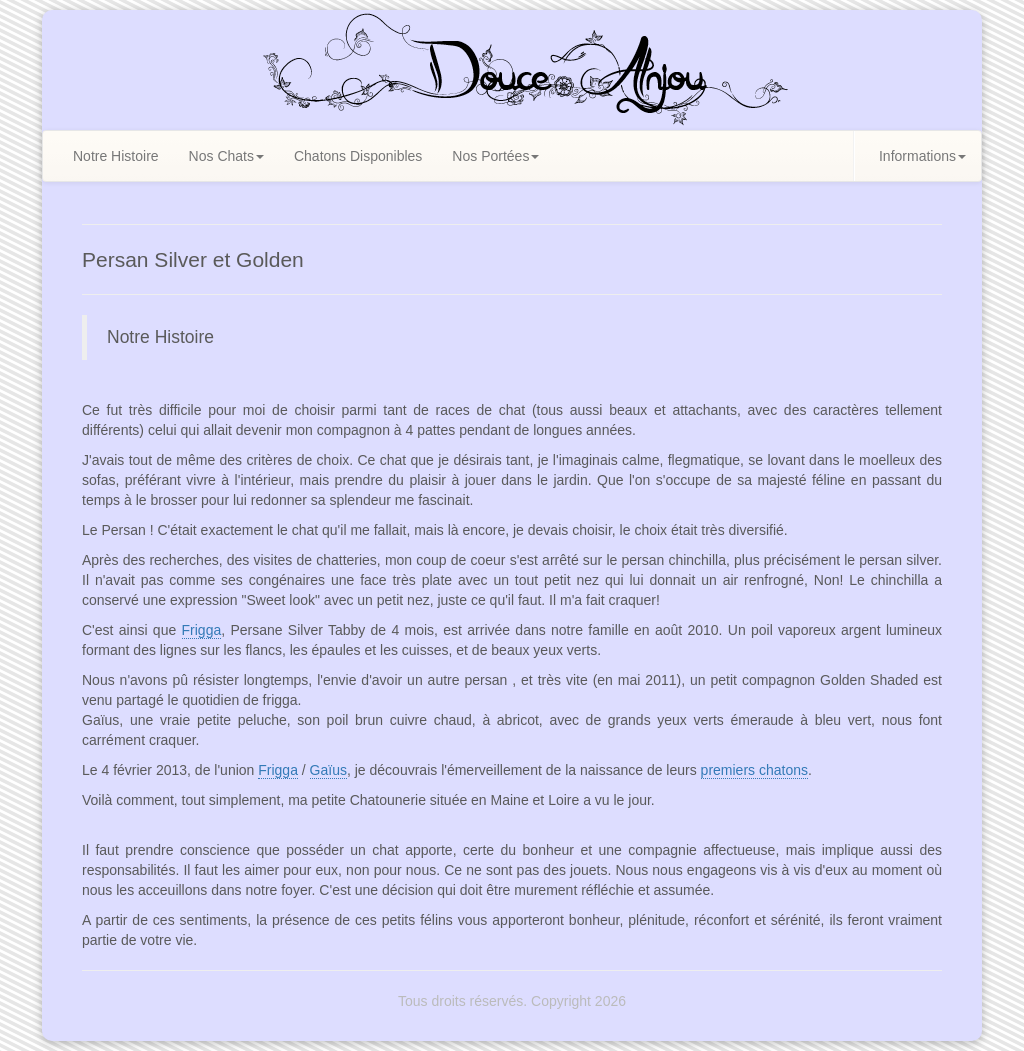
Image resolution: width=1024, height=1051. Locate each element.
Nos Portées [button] (495, 156)
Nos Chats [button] (226, 156)
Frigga (202, 630)
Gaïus (328, 770)
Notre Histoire (116, 156)
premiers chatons (754, 770)
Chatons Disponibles (358, 156)
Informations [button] (922, 156)
